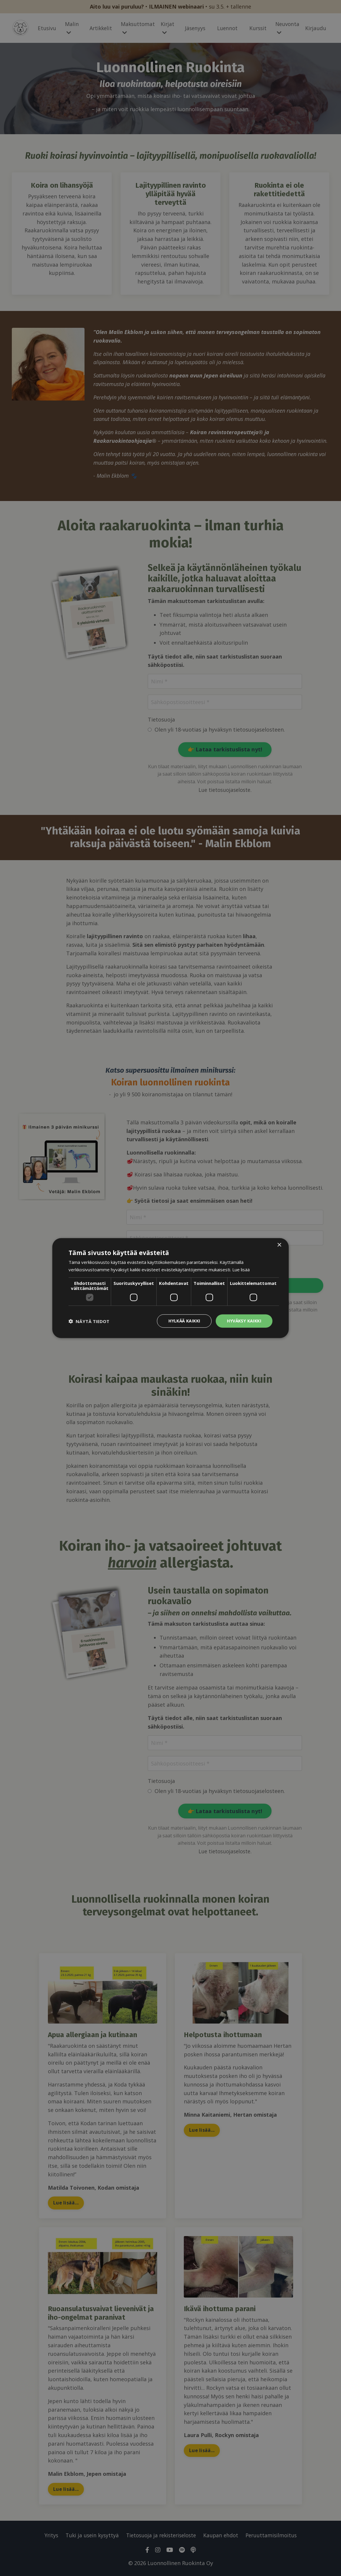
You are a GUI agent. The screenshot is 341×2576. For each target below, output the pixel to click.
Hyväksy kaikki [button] (244, 1321)
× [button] (279, 1245)
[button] (89, 1321)
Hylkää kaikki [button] (184, 1321)
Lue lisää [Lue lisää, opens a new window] (241, 1269)
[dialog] (170, 1288)
